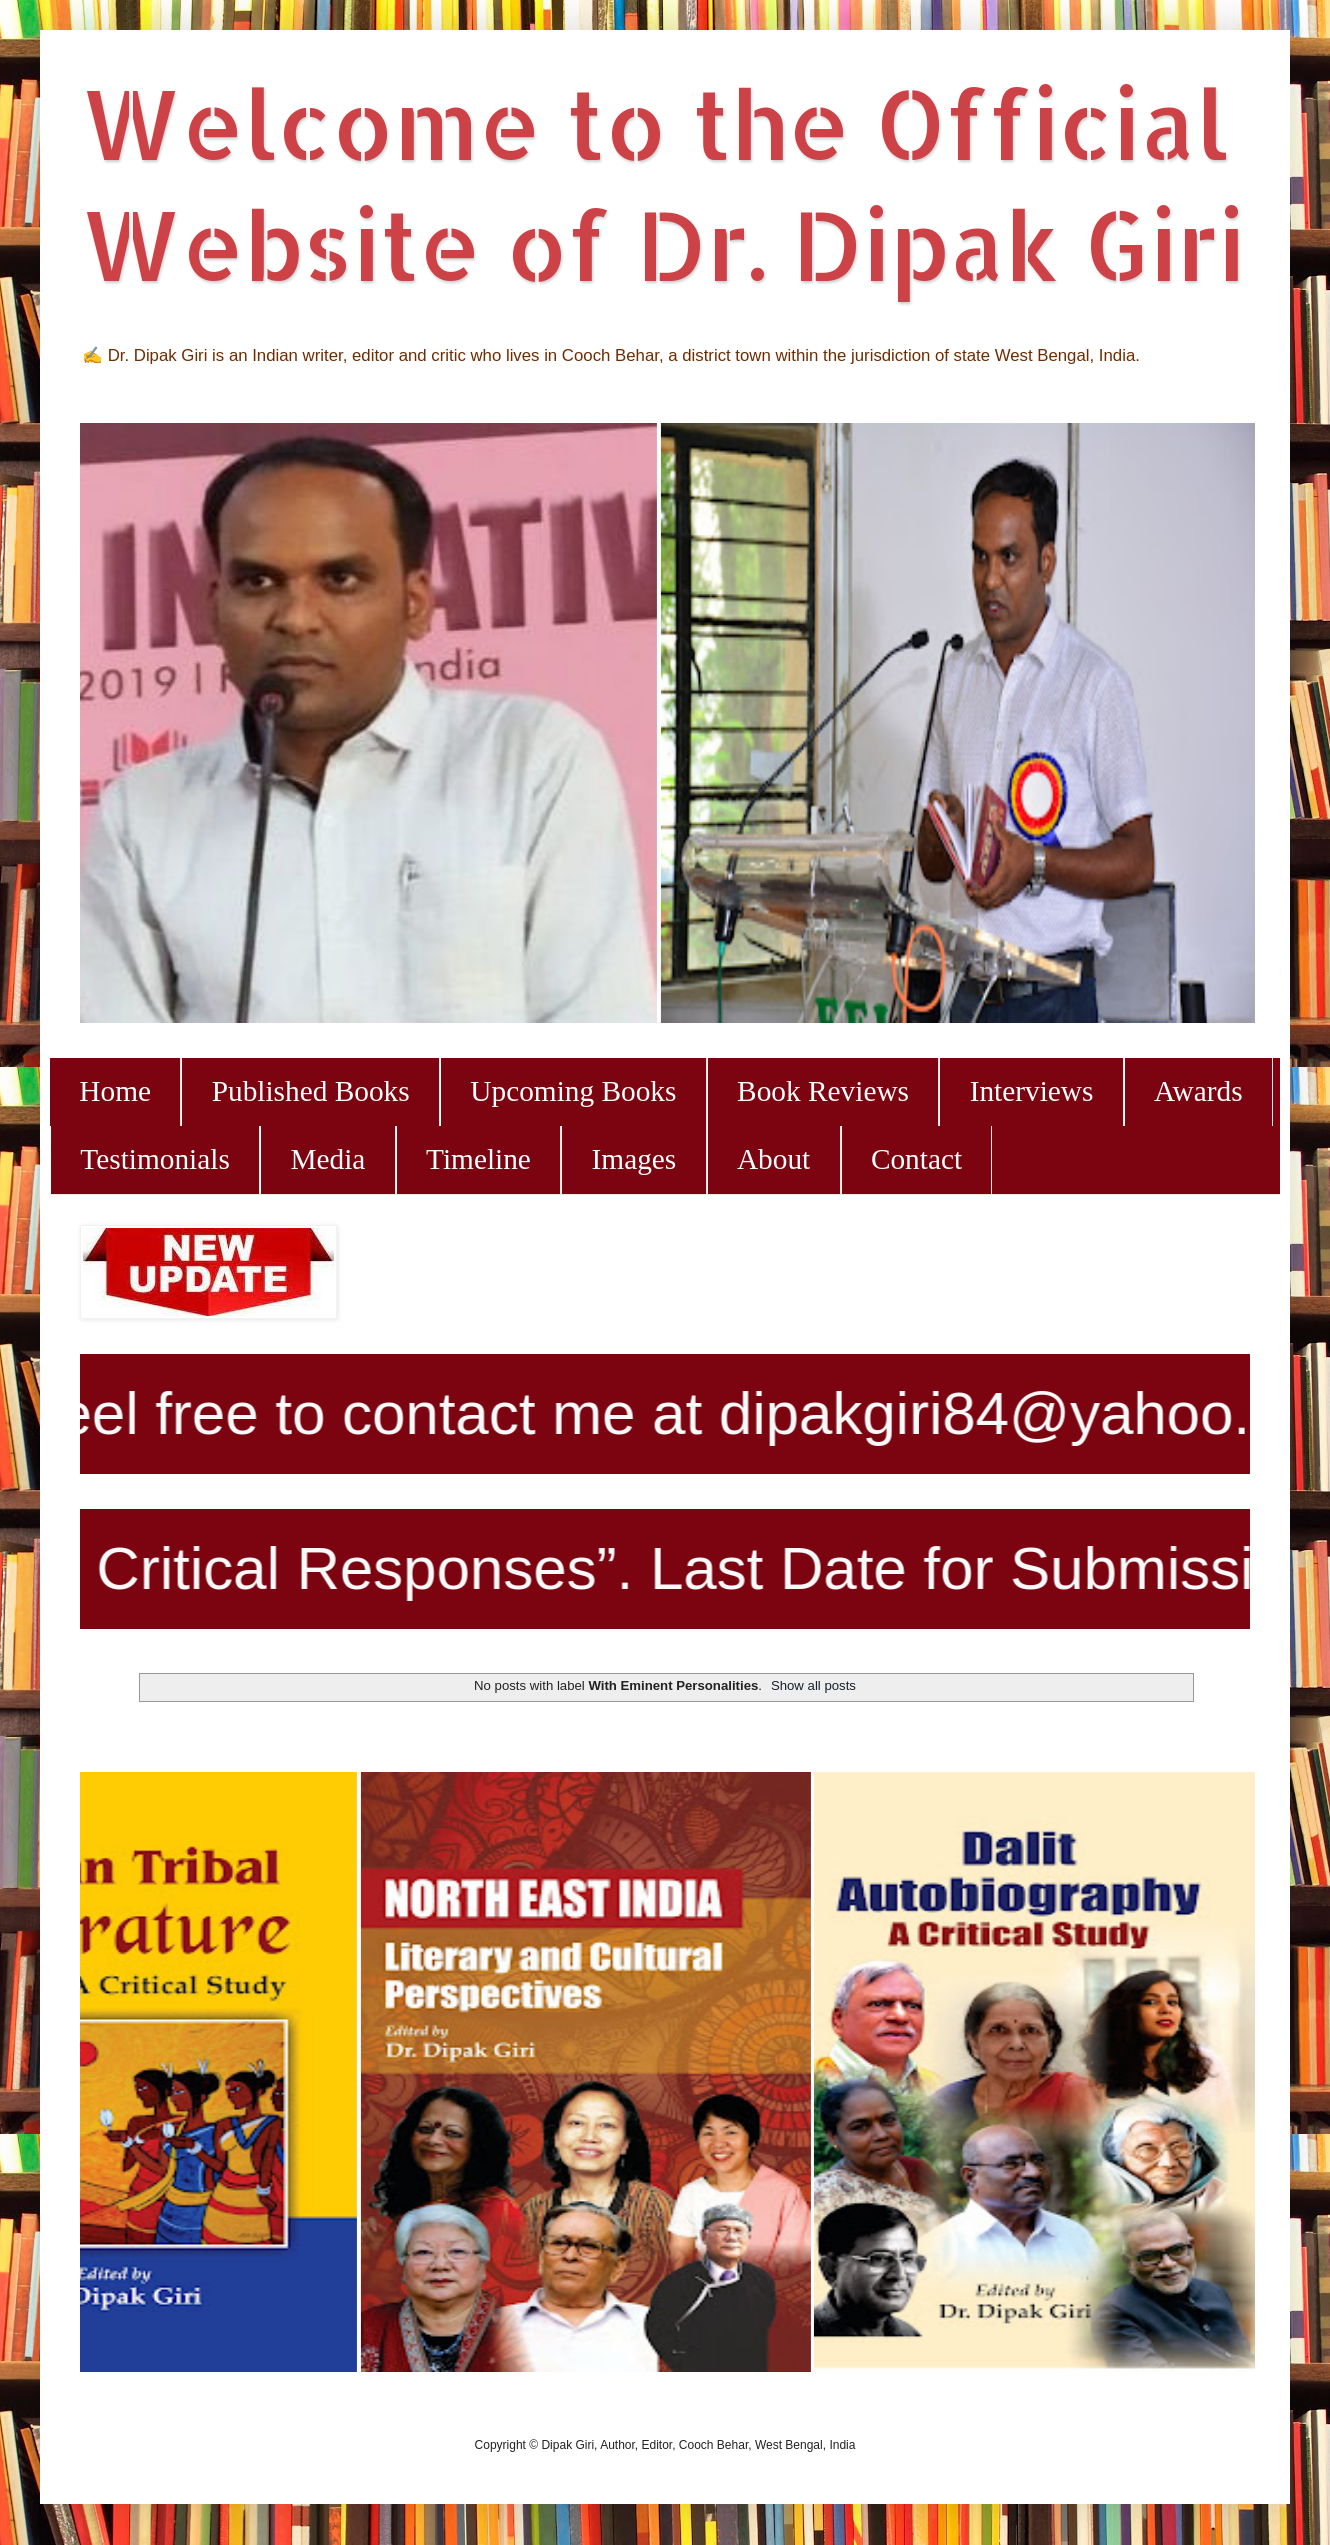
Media (327, 1159)
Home (115, 1091)
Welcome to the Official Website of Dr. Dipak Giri (662, 183)
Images (634, 1159)
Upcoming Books (573, 1091)
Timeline (478, 1159)
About (773, 1159)
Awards (1198, 1091)
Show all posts (813, 1685)
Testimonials (154, 1159)
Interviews (1032, 1091)
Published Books (311, 1091)
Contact (916, 1159)
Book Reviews (823, 1091)
